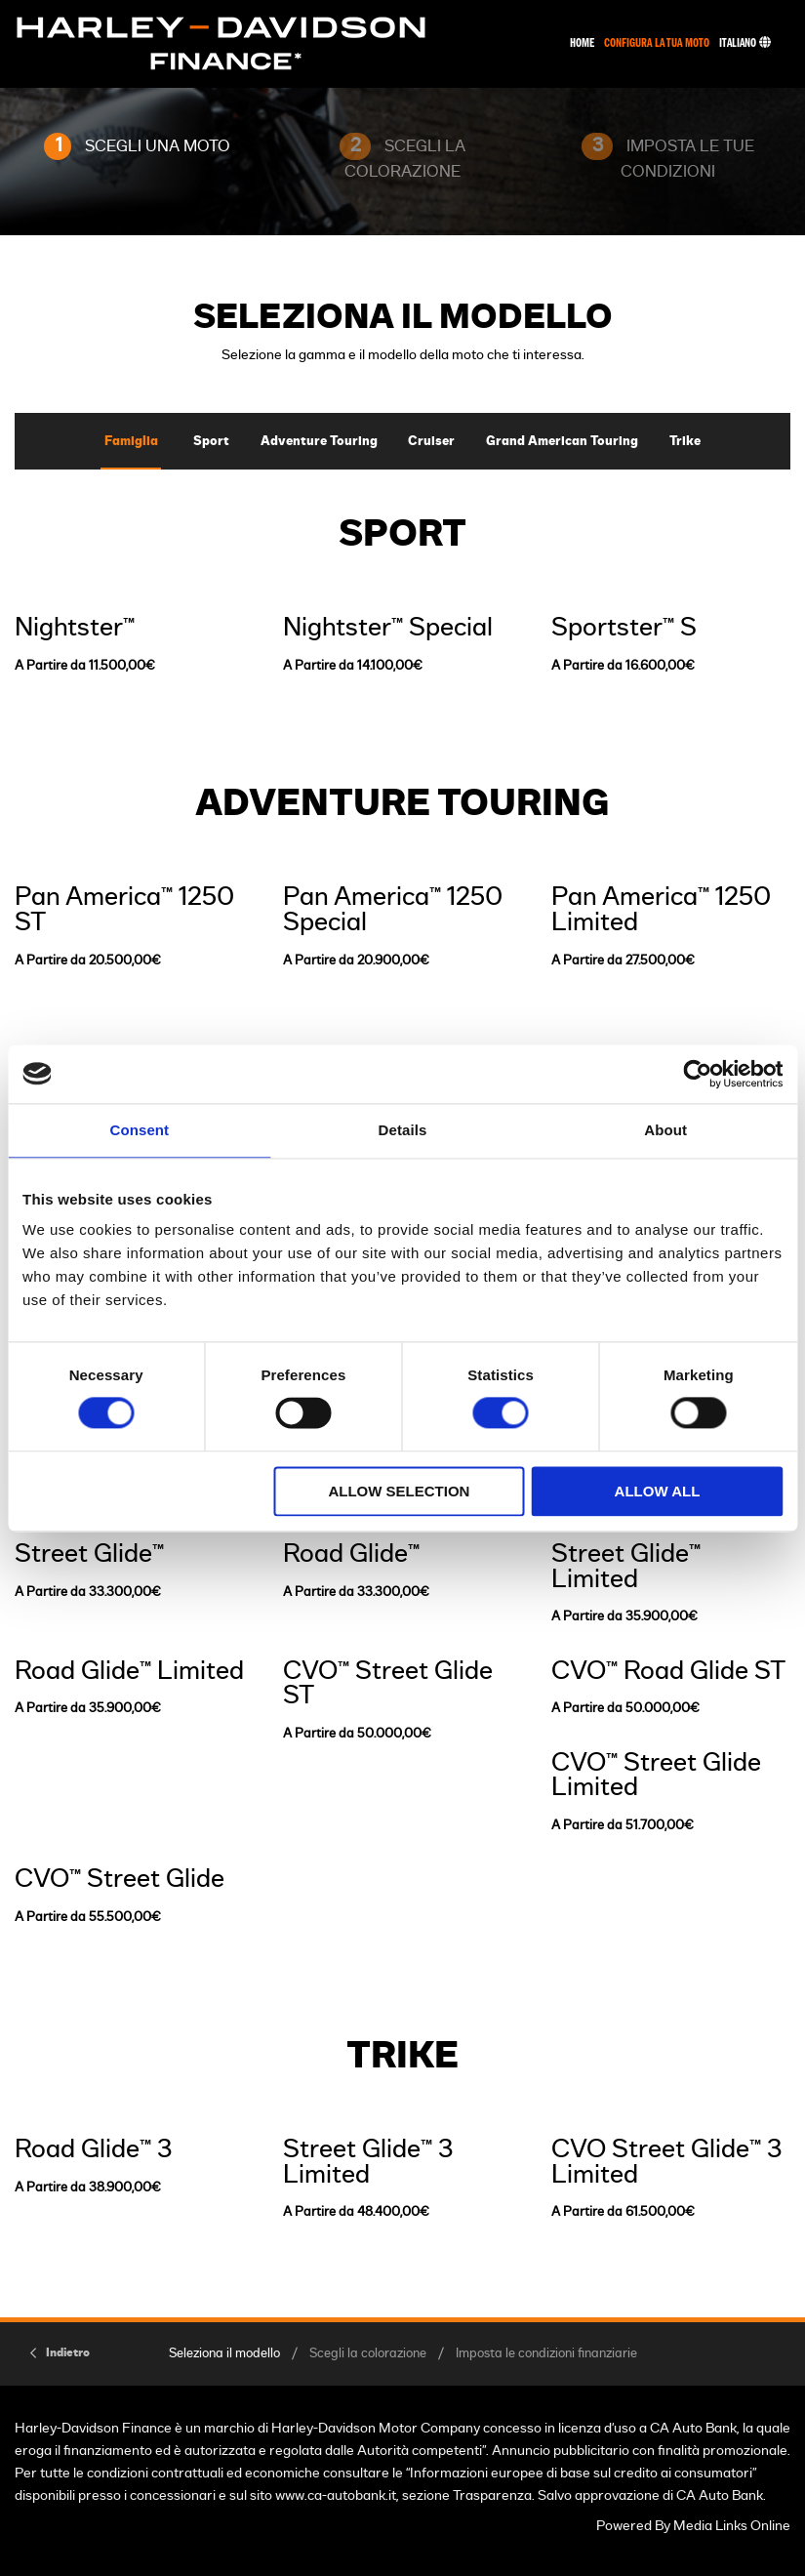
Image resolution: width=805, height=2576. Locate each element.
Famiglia (131, 441)
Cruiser (431, 441)
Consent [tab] (139, 1130)
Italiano (745, 43)
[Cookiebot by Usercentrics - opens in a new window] (697, 1073)
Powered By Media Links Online (693, 2525)
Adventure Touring (319, 441)
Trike (685, 441)
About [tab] (665, 1130)
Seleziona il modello (224, 2354)
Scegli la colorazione (367, 2354)
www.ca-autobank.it (335, 2495)
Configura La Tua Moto (656, 43)
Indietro (68, 2352)
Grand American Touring (562, 441)
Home (582, 43)
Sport (211, 441)
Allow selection (398, 1491)
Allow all (658, 1491)
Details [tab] (403, 1130)
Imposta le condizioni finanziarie (546, 2354)
